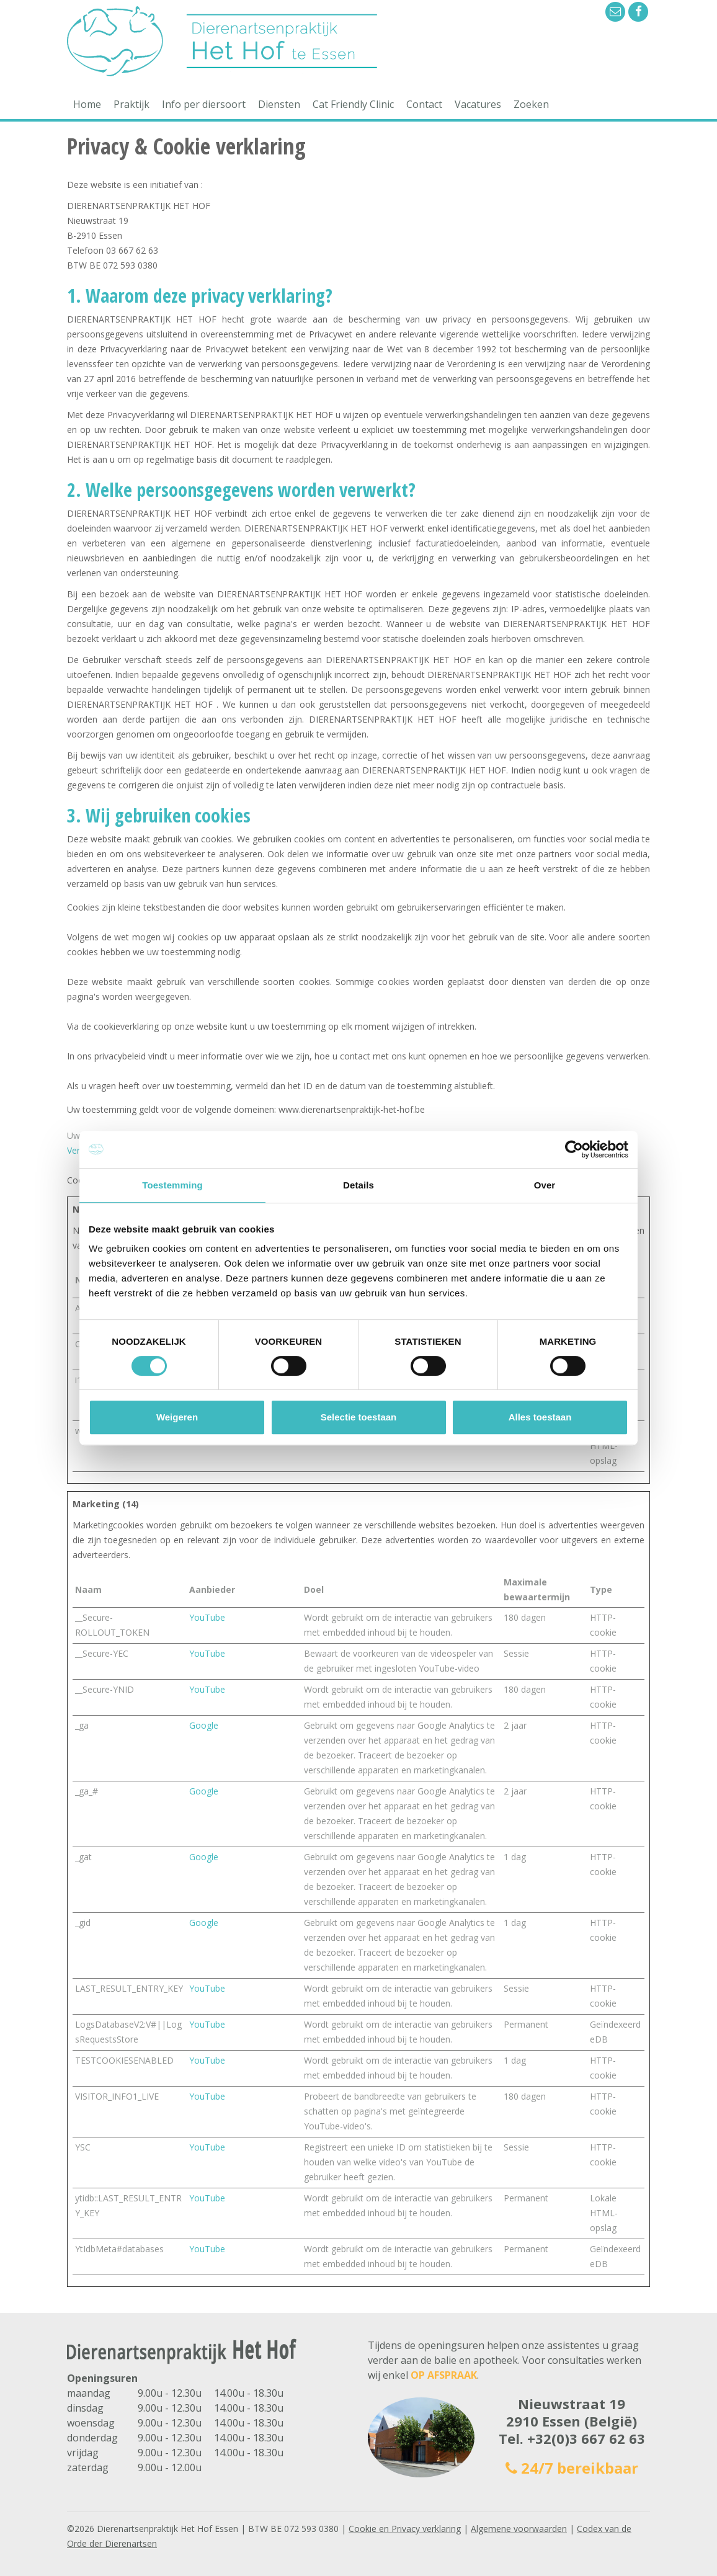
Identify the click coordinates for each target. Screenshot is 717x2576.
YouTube (207, 1617)
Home (87, 104)
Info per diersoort (204, 104)
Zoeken (531, 104)
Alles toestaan (540, 1417)
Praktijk (131, 104)
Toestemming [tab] (172, 1185)
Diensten (279, 104)
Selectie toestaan (359, 1417)
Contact (424, 104)
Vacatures (478, 104)
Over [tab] (545, 1185)
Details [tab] (358, 1185)
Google (203, 1725)
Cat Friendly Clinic (353, 104)
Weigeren (177, 1417)
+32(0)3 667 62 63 (586, 2438)
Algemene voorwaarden (519, 2528)
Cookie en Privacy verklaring (405, 2528)
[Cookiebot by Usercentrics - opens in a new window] (574, 1149)
